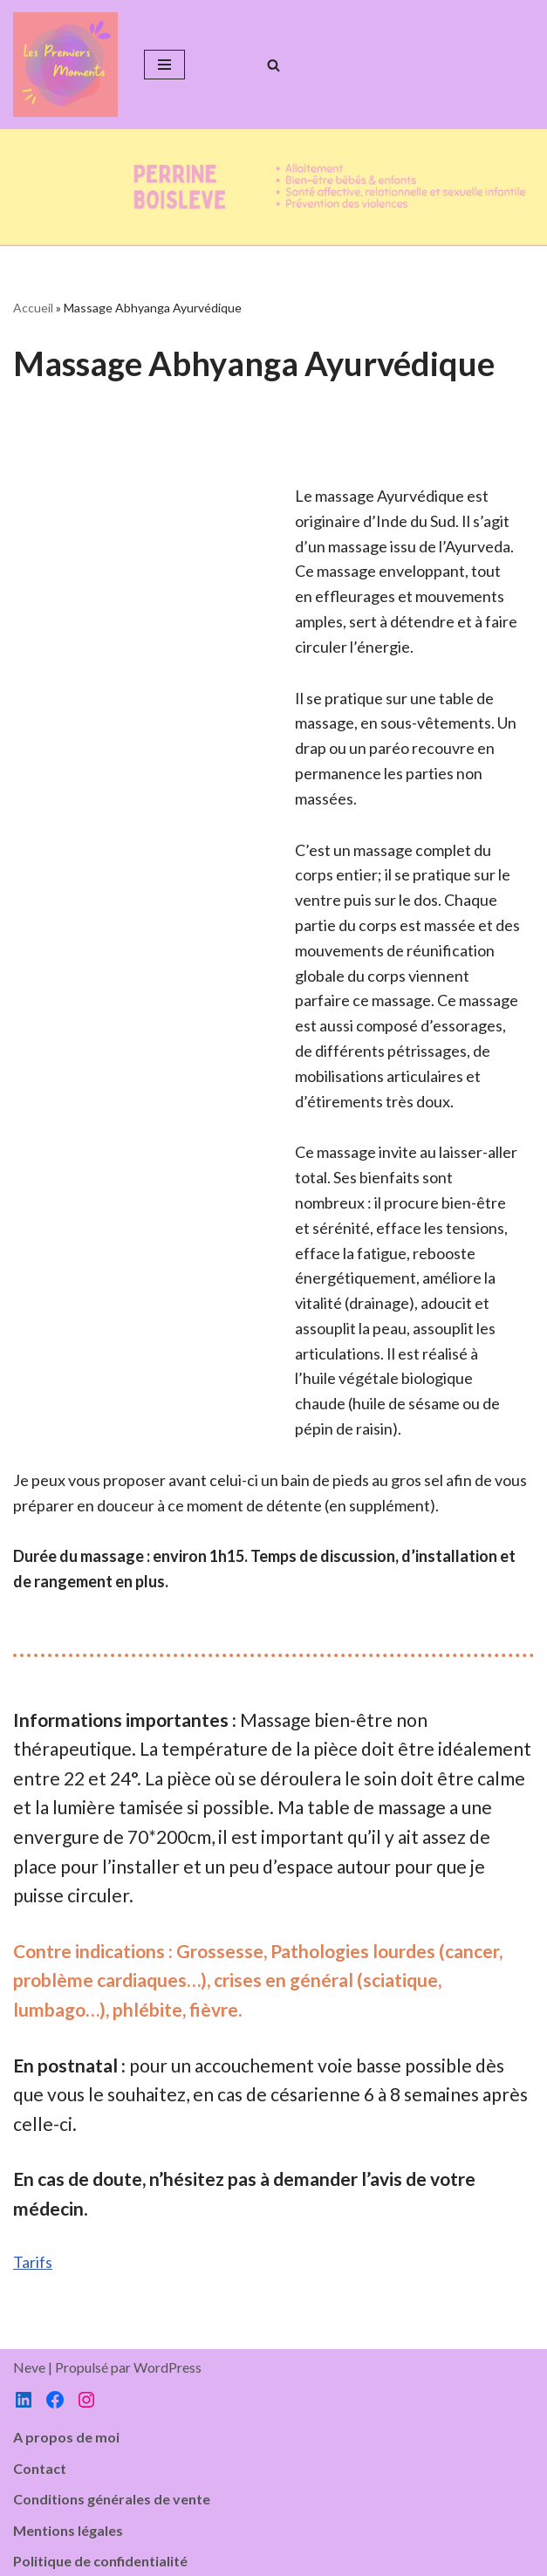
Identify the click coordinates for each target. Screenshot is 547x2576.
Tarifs (32, 2261)
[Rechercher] (273, 65)
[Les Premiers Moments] (65, 64)
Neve (29, 2367)
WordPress (167, 2367)
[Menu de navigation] (164, 64)
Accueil (33, 307)
